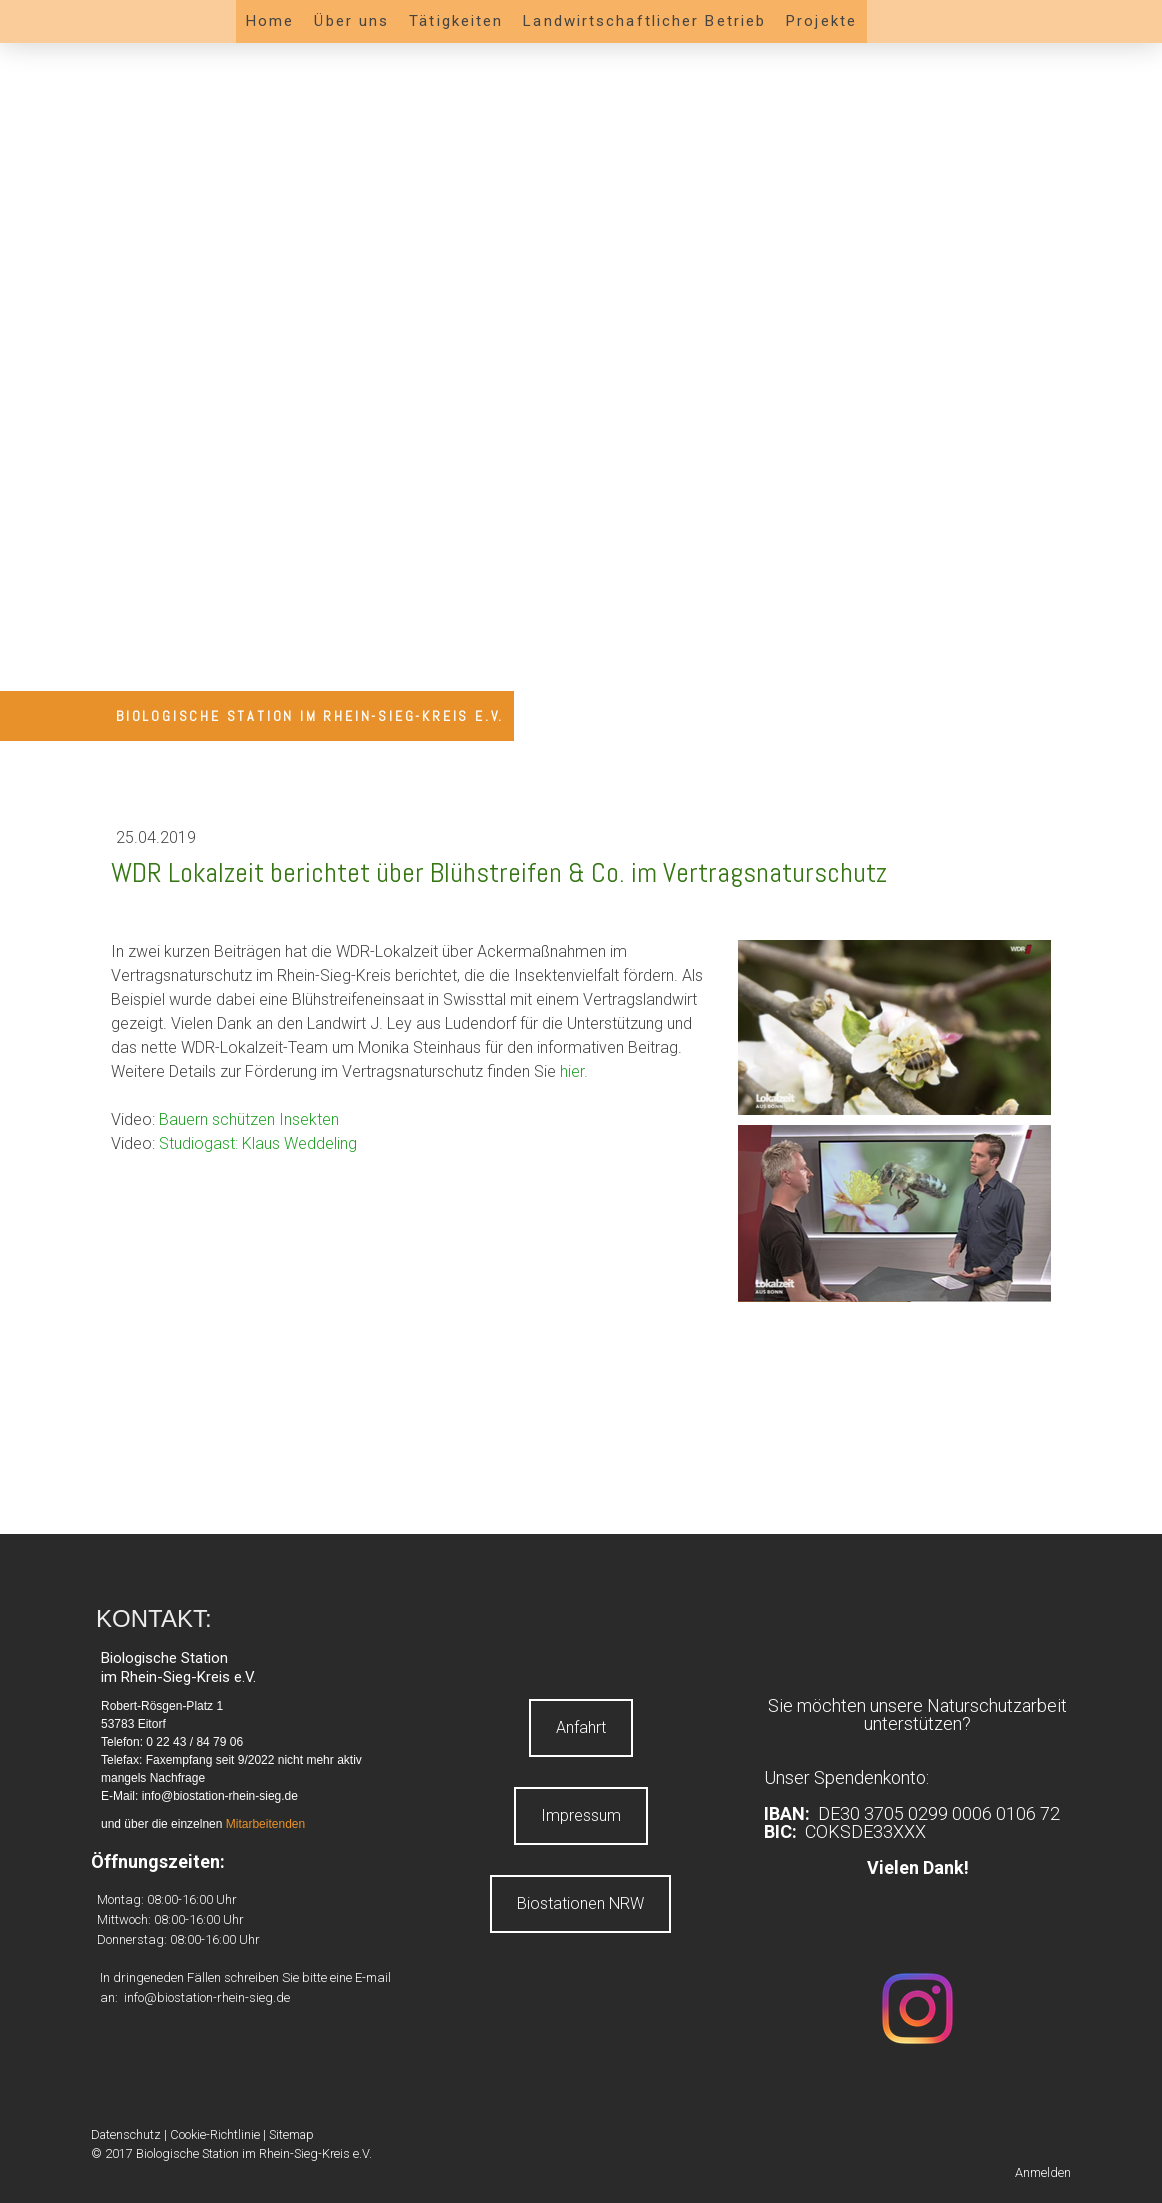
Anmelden (1043, 2172)
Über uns (351, 21)
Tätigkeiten (456, 21)
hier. (574, 1071)
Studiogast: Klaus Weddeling (258, 1143)
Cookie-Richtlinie (215, 2134)
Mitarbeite (252, 1824)
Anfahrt (581, 1727)
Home (270, 21)
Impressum (581, 1815)
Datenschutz (126, 2134)
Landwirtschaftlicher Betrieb (644, 21)
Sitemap (291, 2134)
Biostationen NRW (580, 1903)
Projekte (821, 21)
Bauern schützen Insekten (249, 1119)
